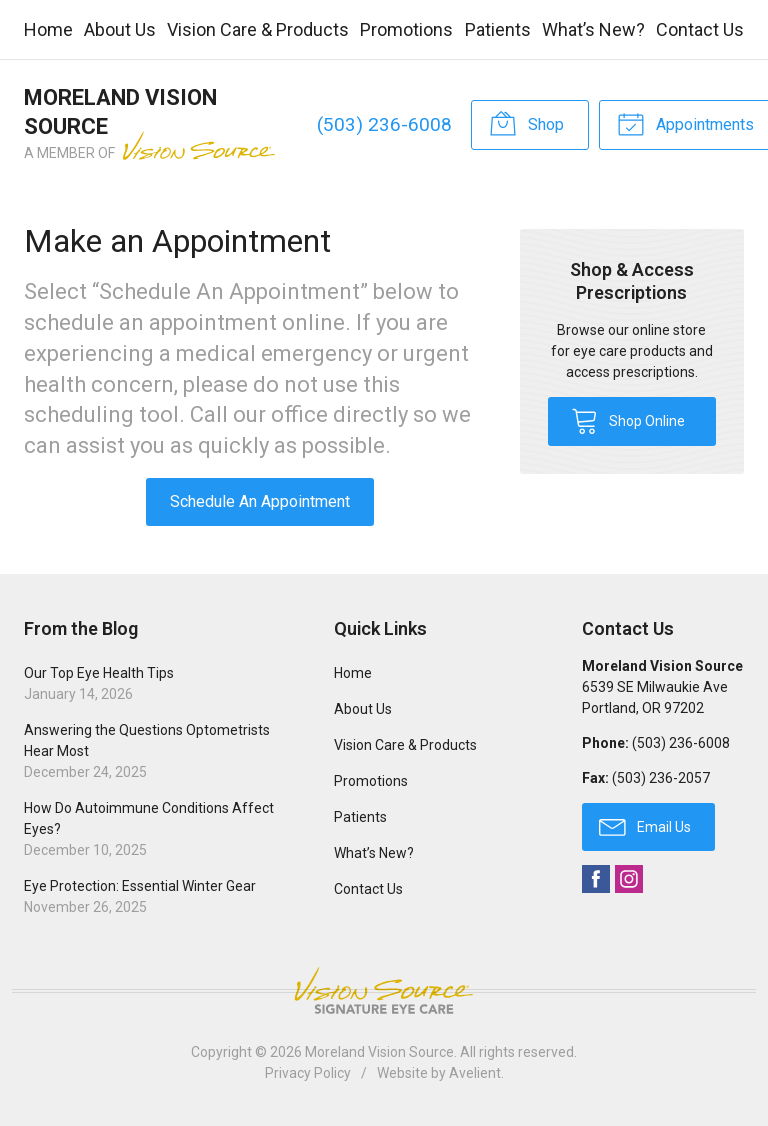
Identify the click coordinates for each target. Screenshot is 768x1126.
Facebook (596, 879)
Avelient (475, 1073)
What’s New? (593, 29)
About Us (120, 29)
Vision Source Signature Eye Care (384, 990)
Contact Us (700, 29)
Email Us (645, 826)
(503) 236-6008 (384, 124)
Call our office (259, 414)
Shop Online (628, 420)
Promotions (406, 29)
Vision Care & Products (258, 29)
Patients (498, 29)
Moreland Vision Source (379, 1052)
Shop (526, 123)
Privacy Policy (308, 1073)
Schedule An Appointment (260, 501)
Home (48, 29)
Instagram (629, 879)
